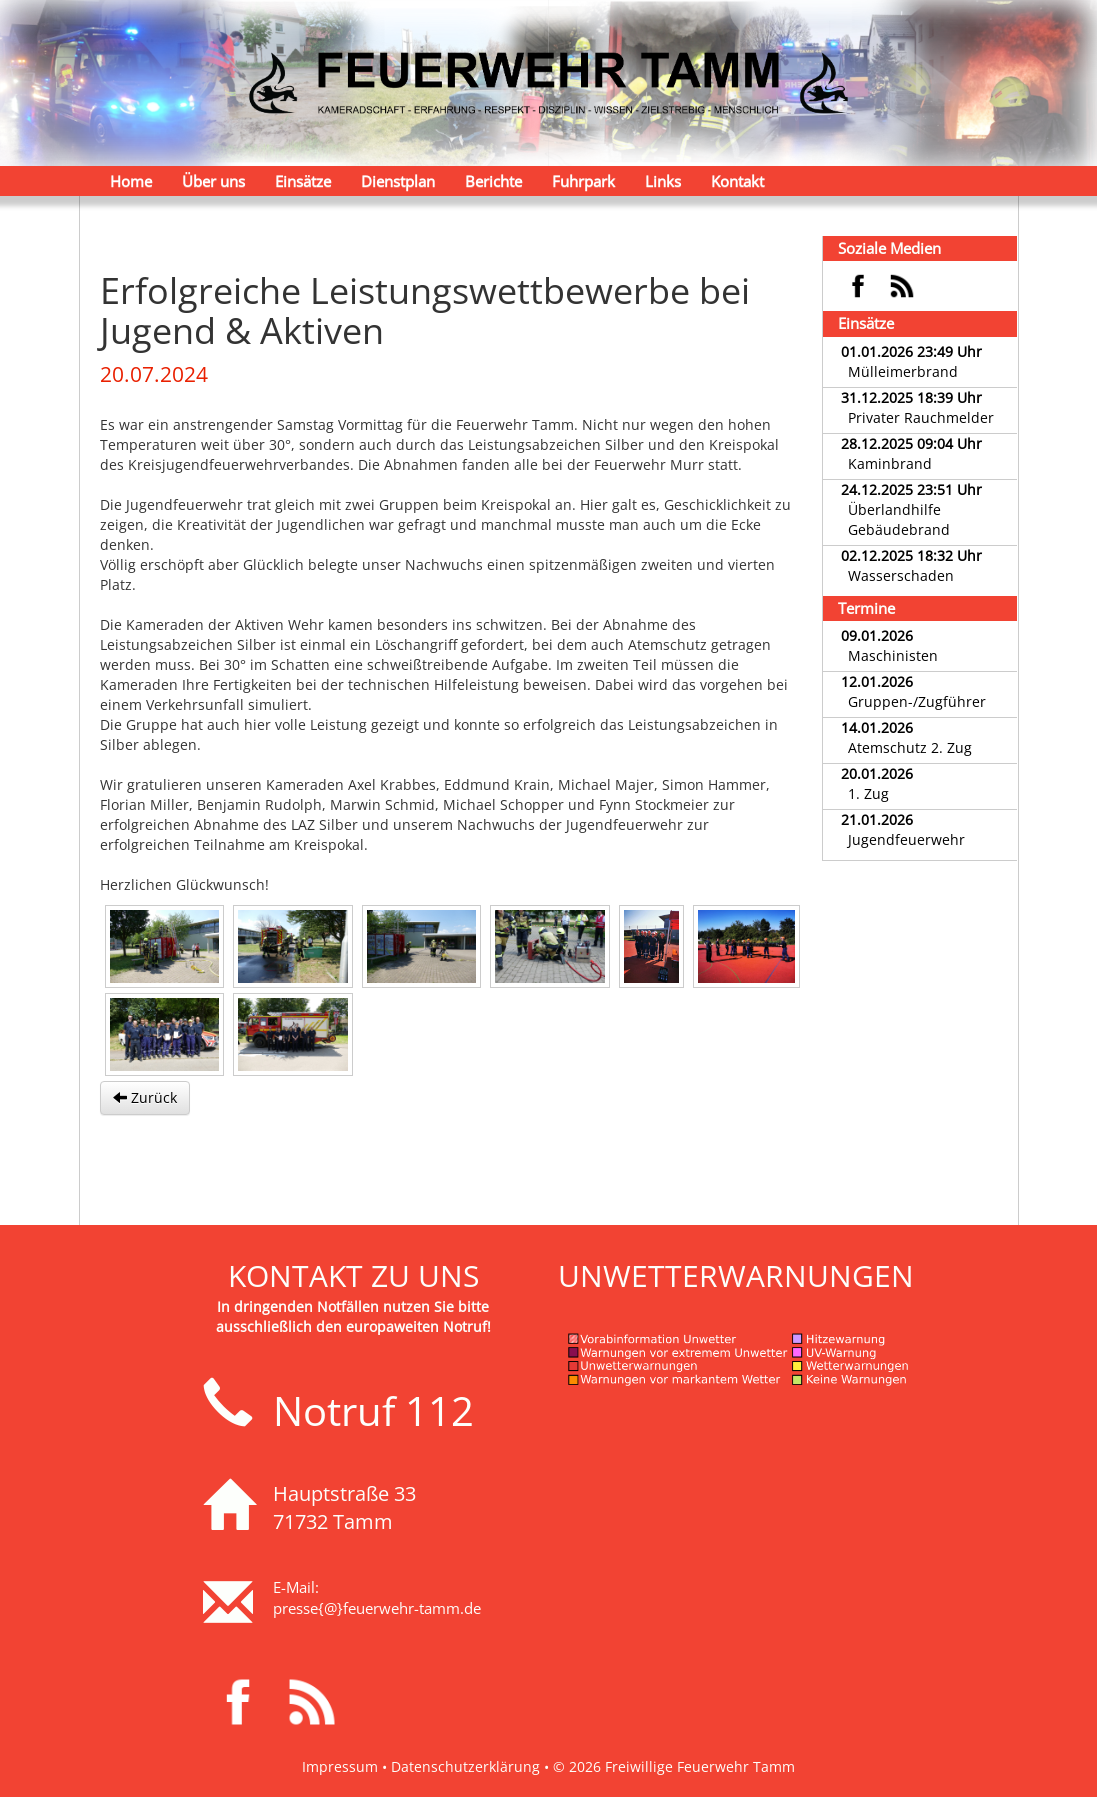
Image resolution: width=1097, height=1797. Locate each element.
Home (131, 181)
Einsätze (303, 181)
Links (663, 181)
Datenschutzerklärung (465, 1766)
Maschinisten (893, 655)
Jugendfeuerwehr (906, 839)
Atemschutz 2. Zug (910, 747)
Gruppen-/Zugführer (917, 701)
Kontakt (737, 181)
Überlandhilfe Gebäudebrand (899, 519)
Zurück (145, 1097)
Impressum (340, 1766)
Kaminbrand (890, 463)
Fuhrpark (583, 181)
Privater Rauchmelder (921, 417)
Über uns (213, 181)
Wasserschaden (901, 575)
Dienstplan (398, 181)
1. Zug (868, 793)
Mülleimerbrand (903, 371)
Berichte (493, 181)
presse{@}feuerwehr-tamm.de (377, 1608)
